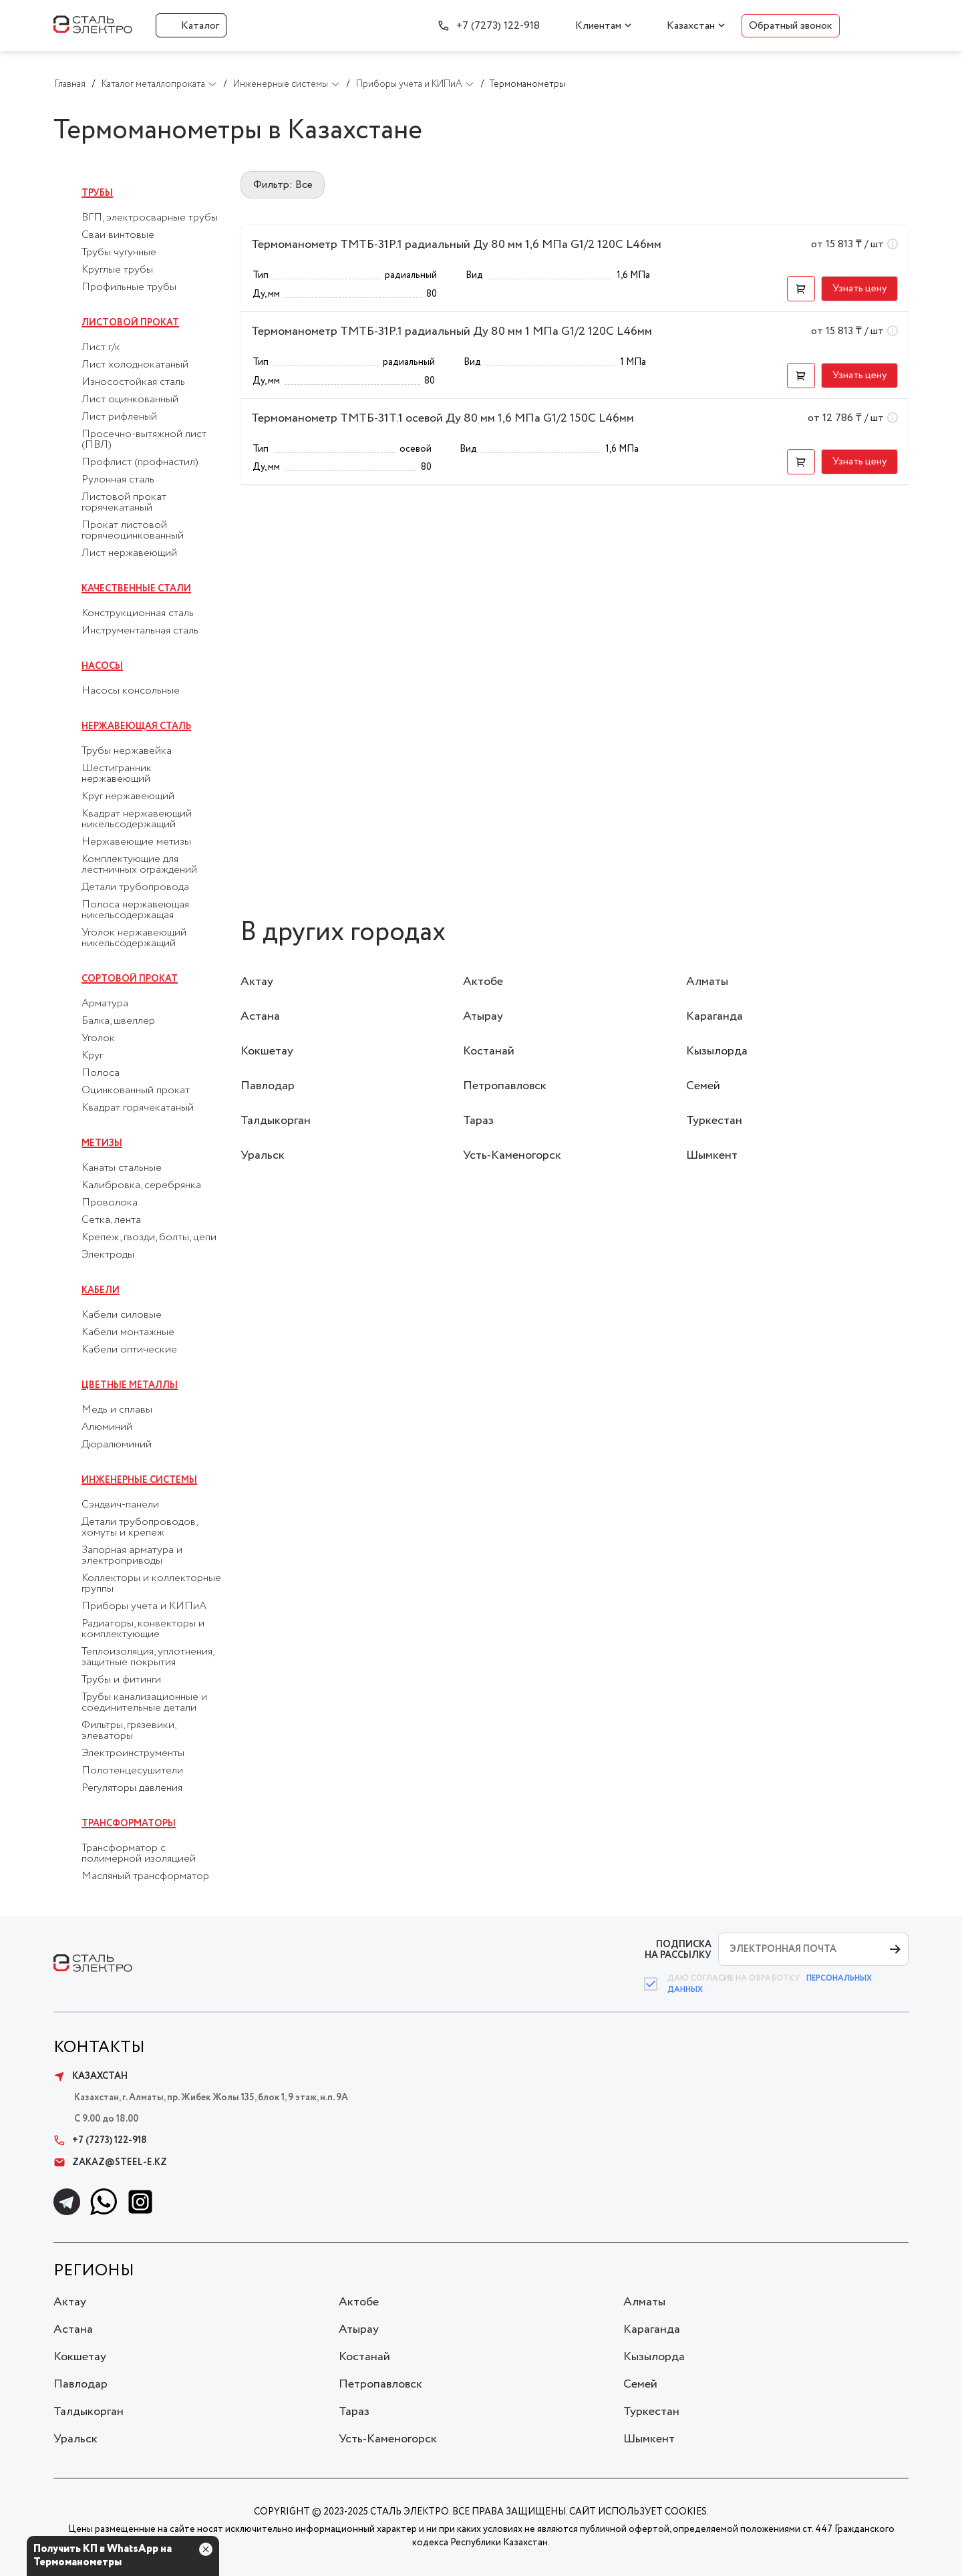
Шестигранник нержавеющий (117, 773)
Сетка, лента (111, 1220)
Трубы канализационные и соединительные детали (144, 1702)
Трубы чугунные (119, 252)
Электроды (108, 1255)
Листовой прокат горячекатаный (124, 502)
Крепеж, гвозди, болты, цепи (149, 1237)
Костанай (488, 1051)
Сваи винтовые (118, 235)
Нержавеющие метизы (136, 842)
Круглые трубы (117, 270)
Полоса (101, 1073)
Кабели (101, 1290)
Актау (256, 981)
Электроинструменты (133, 1753)
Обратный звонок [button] (790, 25)
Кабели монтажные (128, 1332)
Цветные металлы (130, 1385)
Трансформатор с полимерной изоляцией (139, 1853)
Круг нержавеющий (128, 796)
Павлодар (267, 1086)
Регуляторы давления (132, 1788)
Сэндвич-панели (120, 1504)
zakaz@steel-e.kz (110, 2162)
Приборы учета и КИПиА (144, 1606)
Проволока (110, 1202)
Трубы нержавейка (127, 751)
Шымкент (712, 1155)
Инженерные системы (139, 1480)
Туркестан (714, 1120)
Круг (92, 1055)
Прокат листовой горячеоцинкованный (133, 530)
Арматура (105, 1003)
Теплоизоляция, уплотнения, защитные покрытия (148, 1657)
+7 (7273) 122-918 (498, 25)
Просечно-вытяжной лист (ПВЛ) (144, 439)
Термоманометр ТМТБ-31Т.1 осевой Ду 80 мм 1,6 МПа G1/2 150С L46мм (442, 418)
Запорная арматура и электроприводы (132, 1555)
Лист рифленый (119, 417)
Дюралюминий (117, 1444)
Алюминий (107, 1427)
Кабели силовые (122, 1315)
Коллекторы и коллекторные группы (151, 1583)
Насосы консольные (131, 691)
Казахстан (691, 25)
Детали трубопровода (135, 887)
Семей (703, 1086)
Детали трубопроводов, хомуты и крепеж (139, 1527)
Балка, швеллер (118, 1021)
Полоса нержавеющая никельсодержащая (135, 910)
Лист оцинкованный (130, 399)
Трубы (97, 193)
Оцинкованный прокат (136, 1090)
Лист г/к (101, 347)
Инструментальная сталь (140, 630)
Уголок (98, 1038)
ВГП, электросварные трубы (150, 217)
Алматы (707, 981)
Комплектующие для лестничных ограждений (139, 864)
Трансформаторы (129, 1823)
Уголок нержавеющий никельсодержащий (134, 938)
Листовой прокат (130, 322)
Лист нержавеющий (129, 553)
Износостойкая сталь (133, 382)
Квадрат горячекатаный (138, 1108)
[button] (801, 288)
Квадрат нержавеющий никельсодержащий (137, 819)
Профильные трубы (129, 287)
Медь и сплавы (117, 1410)
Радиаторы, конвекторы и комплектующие (143, 1629)
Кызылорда (717, 1051)
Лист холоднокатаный (135, 365)
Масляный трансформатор (145, 1876)
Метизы (102, 1143)
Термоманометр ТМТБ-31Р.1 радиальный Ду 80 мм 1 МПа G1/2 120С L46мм (451, 331)
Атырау (483, 1016)
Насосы (102, 666)
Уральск (262, 1155)
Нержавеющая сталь (136, 726)
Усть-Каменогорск (512, 1155)
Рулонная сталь (118, 479)
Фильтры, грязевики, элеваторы (129, 1730)
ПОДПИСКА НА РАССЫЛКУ (678, 1950)
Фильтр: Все (283, 184)
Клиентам (598, 25)
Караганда (714, 1016)
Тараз (478, 1120)
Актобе (483, 981)
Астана (260, 1016)
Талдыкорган (275, 1120)
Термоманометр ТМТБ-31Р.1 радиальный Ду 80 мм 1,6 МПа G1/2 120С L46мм (456, 244)
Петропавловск (504, 1086)
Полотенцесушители (132, 1770)
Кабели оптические (129, 1349)
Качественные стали (136, 588)
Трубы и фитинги (121, 1680)
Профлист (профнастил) (140, 462)
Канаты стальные (122, 1168)
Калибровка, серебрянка (141, 1185)
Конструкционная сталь (138, 613)
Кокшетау (266, 1051)
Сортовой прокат (130, 979)
